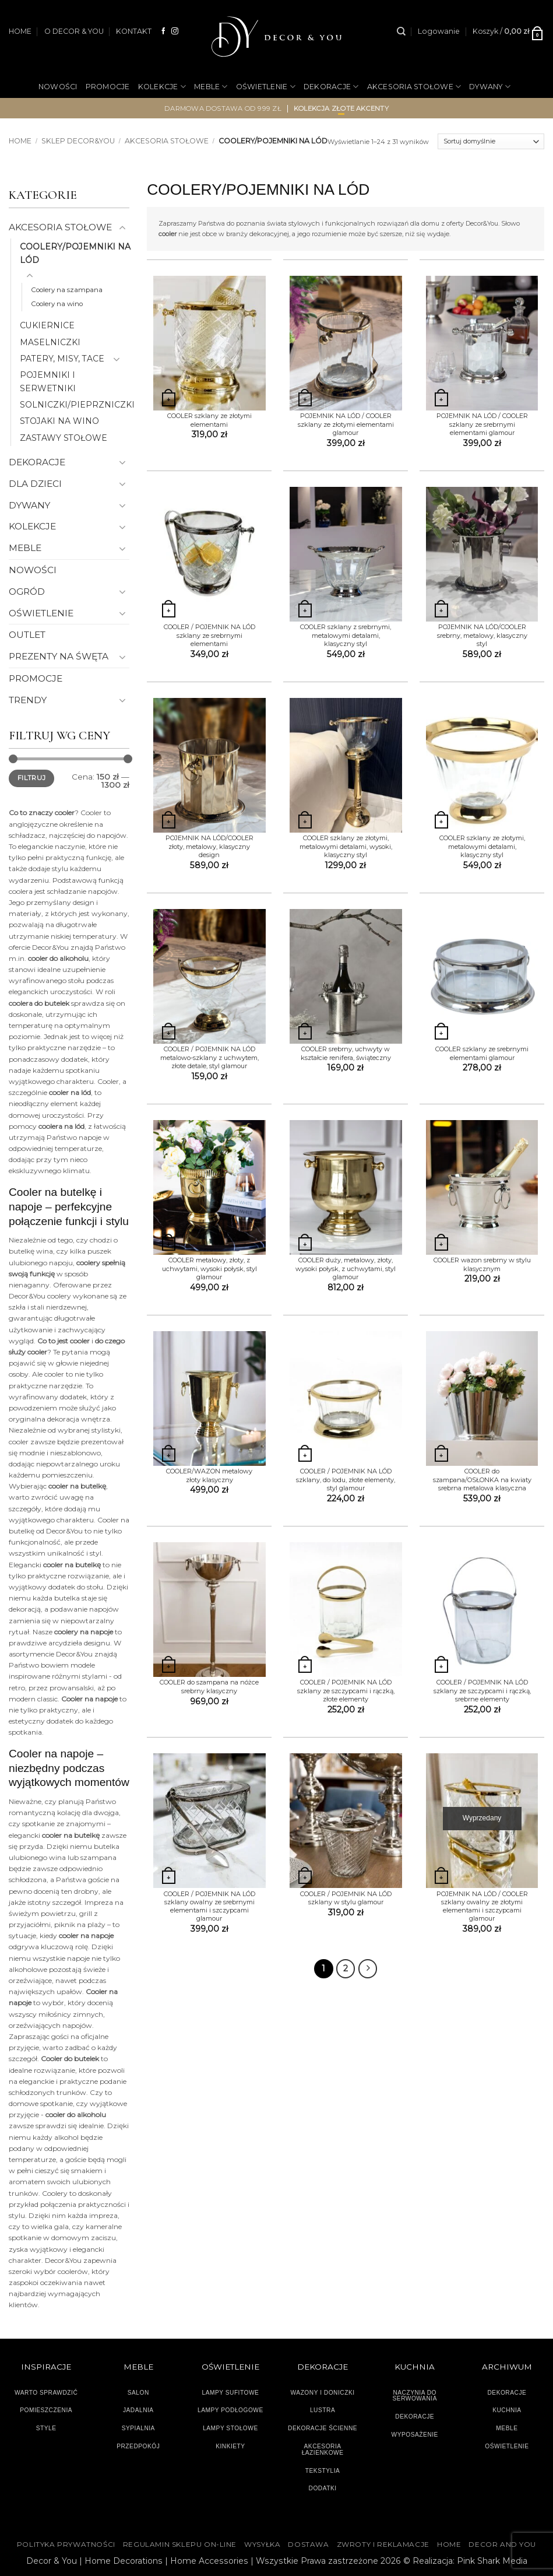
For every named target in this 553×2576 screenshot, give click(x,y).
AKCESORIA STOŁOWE (414, 86)
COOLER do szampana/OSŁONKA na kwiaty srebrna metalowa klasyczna (482, 1479)
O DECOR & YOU (74, 31)
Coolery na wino (57, 304)
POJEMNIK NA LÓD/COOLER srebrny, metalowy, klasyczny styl (482, 635)
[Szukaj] (401, 31)
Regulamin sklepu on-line (180, 2544)
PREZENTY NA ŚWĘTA (58, 656)
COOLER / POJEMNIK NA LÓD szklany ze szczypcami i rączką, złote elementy (346, 1690)
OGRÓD (292, 125)
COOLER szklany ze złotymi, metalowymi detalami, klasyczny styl (482, 846)
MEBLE (211, 86)
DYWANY (489, 86)
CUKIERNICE (47, 325)
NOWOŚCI (58, 86)
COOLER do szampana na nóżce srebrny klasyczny (209, 1686)
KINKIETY (230, 2446)
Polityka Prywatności (66, 2544)
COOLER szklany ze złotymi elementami (209, 420)
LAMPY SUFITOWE (230, 2392)
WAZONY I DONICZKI (323, 2392)
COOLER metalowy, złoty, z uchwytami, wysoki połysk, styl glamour (209, 1268)
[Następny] (368, 1968)
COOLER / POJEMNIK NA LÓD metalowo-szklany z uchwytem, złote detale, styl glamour (209, 1057)
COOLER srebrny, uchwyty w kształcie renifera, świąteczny (346, 1053)
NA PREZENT (237, 125)
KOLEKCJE (162, 86)
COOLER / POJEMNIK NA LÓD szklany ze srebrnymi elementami (209, 635)
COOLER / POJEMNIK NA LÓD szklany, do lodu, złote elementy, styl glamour (345, 1479)
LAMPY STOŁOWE (230, 2428)
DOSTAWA (308, 2544)
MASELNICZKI (50, 342)
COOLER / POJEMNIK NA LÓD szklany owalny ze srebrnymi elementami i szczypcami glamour (209, 1906)
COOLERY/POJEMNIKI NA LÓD (75, 253)
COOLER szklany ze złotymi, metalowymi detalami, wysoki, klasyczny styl (346, 846)
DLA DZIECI (35, 483)
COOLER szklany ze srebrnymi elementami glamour (482, 1053)
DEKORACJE (331, 86)
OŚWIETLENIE (265, 86)
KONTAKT (134, 31)
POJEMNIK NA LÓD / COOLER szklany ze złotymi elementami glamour (346, 424)
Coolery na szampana (67, 290)
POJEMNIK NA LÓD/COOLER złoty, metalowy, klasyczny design (209, 846)
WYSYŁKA (262, 2544)
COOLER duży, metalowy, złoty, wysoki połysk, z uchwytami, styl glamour (345, 1268)
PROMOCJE (108, 86)
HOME (20, 31)
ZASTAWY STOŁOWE (63, 438)
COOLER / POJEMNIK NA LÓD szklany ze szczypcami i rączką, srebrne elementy (482, 1690)
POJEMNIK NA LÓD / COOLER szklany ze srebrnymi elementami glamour (482, 424)
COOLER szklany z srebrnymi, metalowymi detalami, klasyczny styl (345, 635)
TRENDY (28, 700)
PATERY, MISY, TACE (62, 358)
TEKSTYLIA (322, 2471)
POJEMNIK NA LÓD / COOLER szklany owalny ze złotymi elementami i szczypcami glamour (482, 1906)
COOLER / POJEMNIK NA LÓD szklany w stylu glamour (346, 1898)
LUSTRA (322, 2410)
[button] (439, 31)
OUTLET (334, 125)
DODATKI (323, 2488)
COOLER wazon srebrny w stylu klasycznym (482, 1264)
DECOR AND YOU (502, 2544)
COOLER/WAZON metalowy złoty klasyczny (209, 1475)
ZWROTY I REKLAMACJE (383, 2544)
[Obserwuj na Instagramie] (174, 31)
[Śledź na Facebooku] (163, 31)
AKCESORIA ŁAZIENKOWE (323, 2449)
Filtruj (31, 778)
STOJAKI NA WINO (59, 421)
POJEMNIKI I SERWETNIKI (48, 381)
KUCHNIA (506, 2410)
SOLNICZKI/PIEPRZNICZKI (77, 404)
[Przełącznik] (122, 228)
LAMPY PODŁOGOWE (230, 2410)
